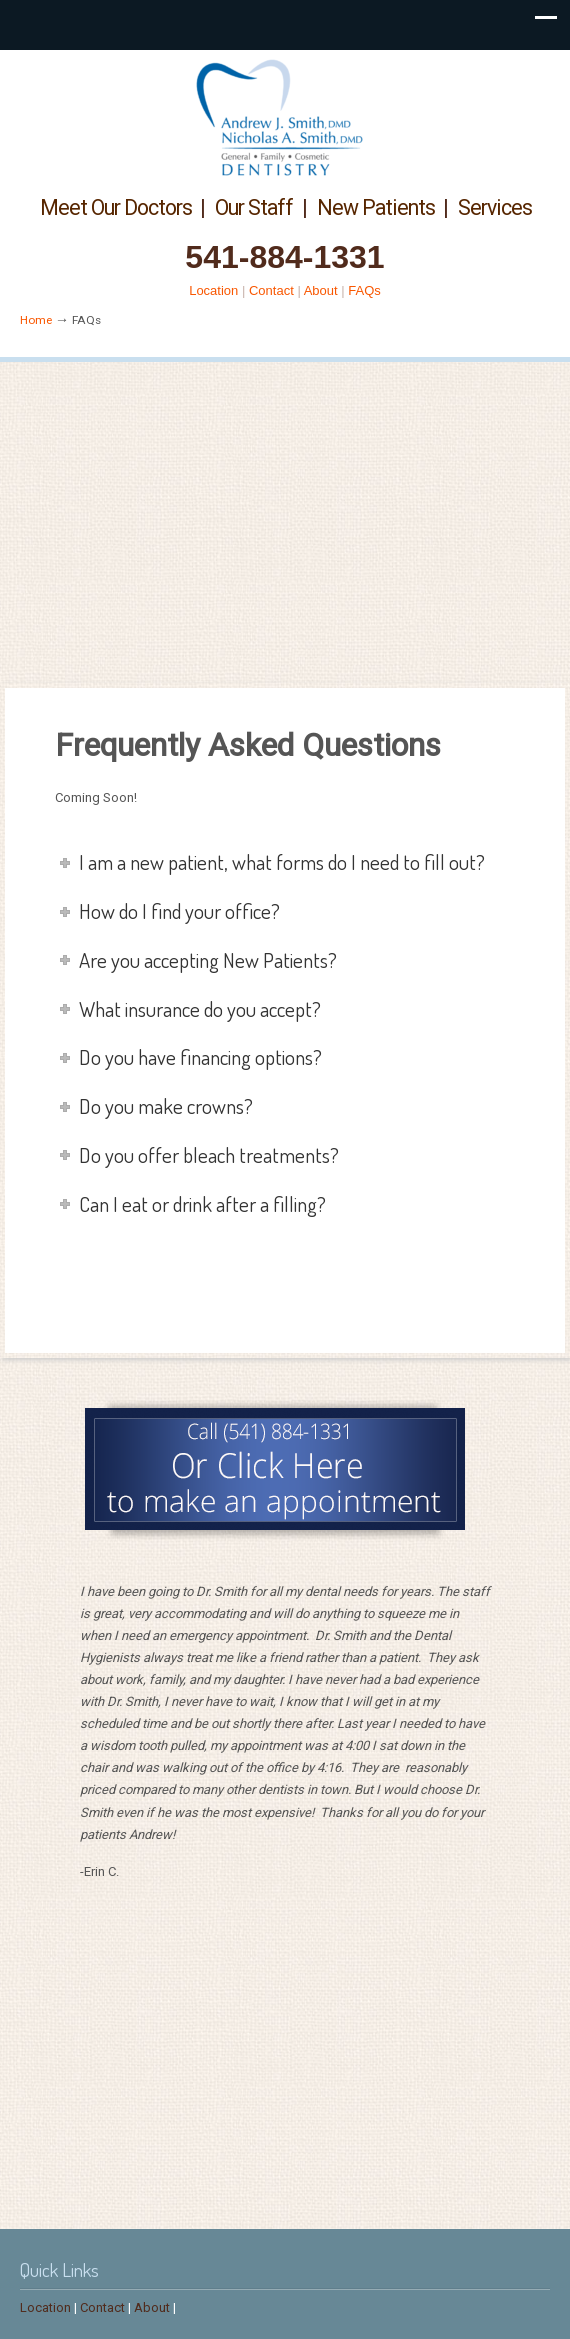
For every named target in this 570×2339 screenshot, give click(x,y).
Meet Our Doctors (116, 207)
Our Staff (254, 207)
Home (36, 320)
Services (495, 207)
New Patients (376, 207)
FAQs (364, 290)
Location (213, 290)
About (321, 290)
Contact (271, 290)
